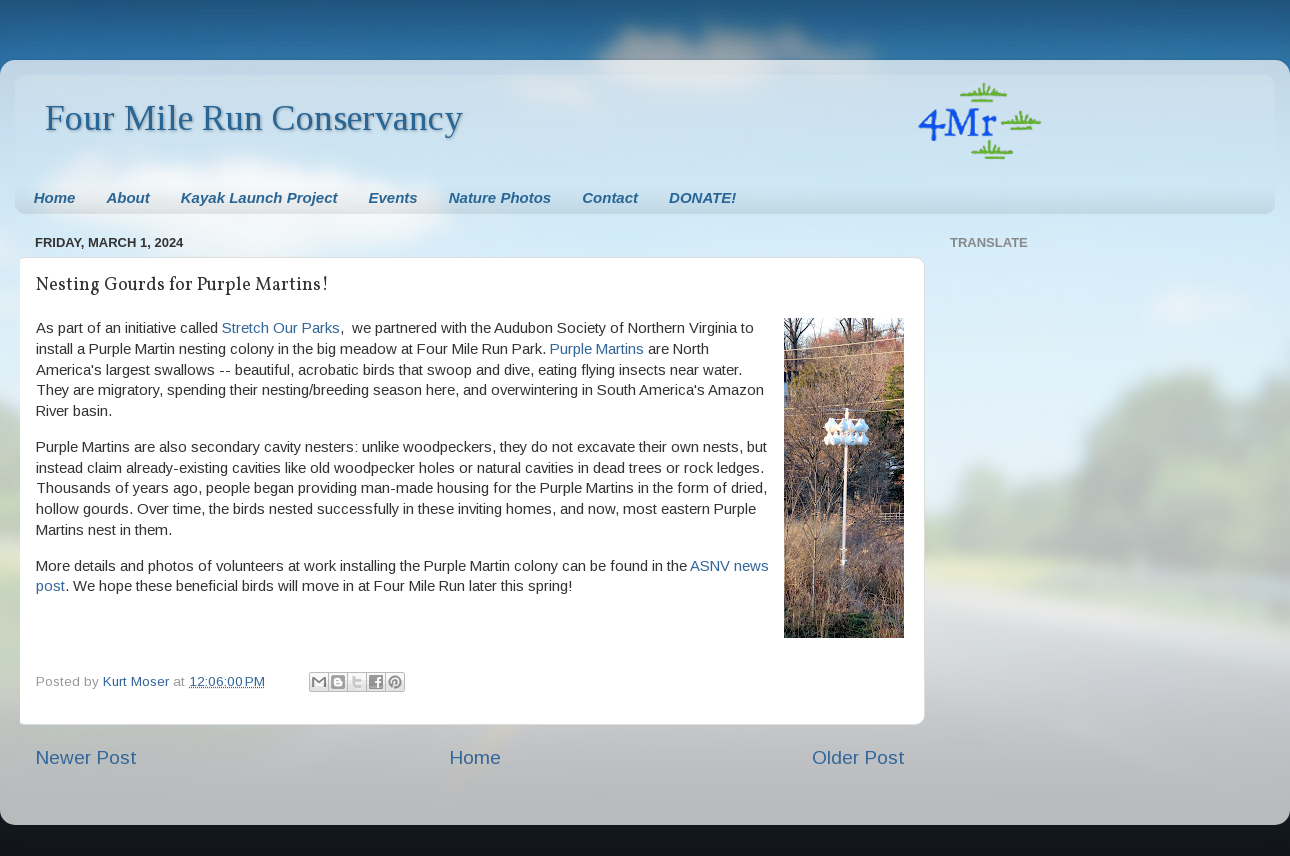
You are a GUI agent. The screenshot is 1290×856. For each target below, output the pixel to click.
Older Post (858, 757)
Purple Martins (597, 349)
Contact (610, 197)
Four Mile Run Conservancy (254, 118)
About (127, 197)
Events (393, 197)
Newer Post (86, 757)
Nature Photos (500, 197)
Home (55, 197)
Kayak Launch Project (259, 197)
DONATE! (702, 197)
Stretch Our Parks (281, 328)
